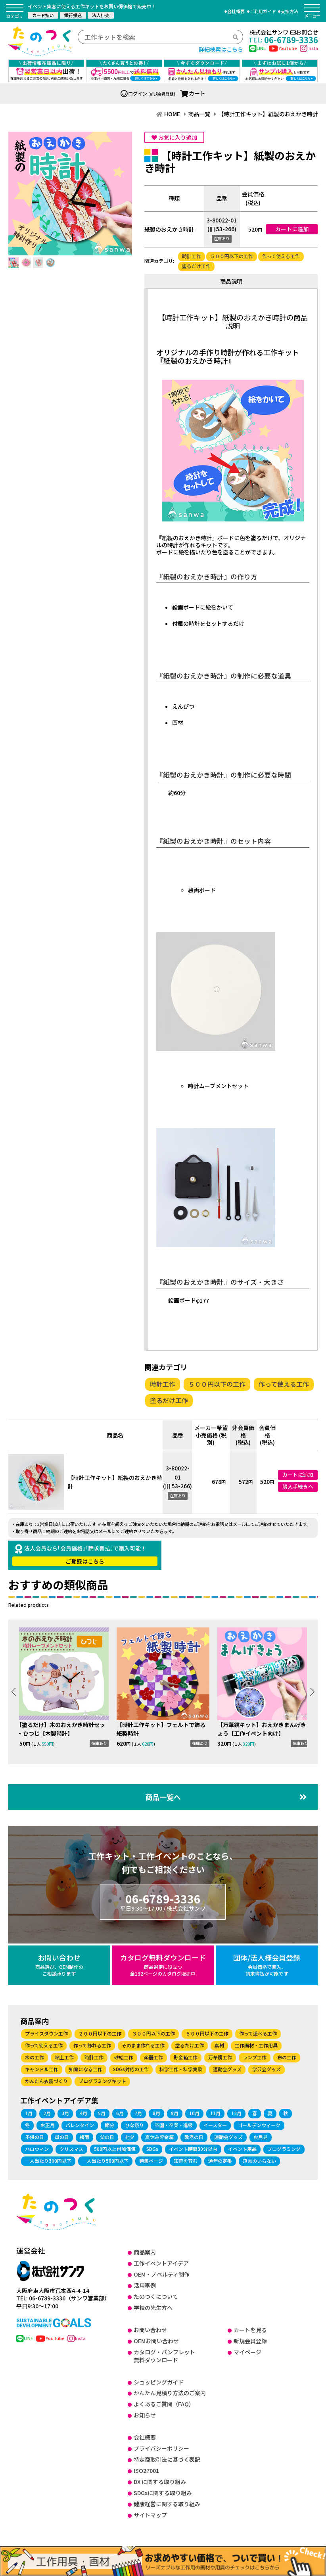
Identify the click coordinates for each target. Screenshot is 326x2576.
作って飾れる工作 (92, 2044)
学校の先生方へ (153, 2306)
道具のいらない (259, 2159)
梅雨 (84, 2135)
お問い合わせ (59, 1963)
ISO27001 (146, 2469)
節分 (109, 2123)
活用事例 (145, 2284)
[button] (312, 1691)
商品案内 (145, 2250)
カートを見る (250, 2328)
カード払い (43, 15)
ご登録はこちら (84, 1561)
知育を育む (186, 2159)
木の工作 (34, 2056)
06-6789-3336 (162, 1900)
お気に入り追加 (174, 137)
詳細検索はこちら (221, 49)
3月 (65, 2111)
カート (192, 93)
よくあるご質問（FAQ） (164, 2403)
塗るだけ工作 (196, 266)
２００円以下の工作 (100, 2032)
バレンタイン (79, 2123)
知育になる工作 (85, 2067)
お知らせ (145, 2413)
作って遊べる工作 (258, 2032)
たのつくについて (156, 2295)
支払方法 (289, 11)
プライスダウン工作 (46, 2032)
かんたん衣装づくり (46, 2079)
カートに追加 (292, 229)
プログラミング (284, 2147)
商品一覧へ (226, 1795)
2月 (47, 2111)
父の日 (107, 2135)
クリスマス (71, 2147)
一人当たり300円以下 (48, 2159)
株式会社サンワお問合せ (283, 32)
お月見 (260, 2135)
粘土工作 (64, 2056)
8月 (156, 2111)
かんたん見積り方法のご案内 (170, 2392)
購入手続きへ (297, 1486)
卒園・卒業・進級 (174, 2123)
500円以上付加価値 (115, 2147)
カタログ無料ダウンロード (163, 1963)
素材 (219, 2044)
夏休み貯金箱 (159, 2135)
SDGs (152, 2147)
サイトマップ (150, 2513)
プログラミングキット (102, 2079)
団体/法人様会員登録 (267, 1963)
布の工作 (286, 2056)
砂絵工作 (123, 2056)
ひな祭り (134, 2123)
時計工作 (191, 256)
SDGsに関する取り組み (163, 2491)
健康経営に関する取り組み (167, 2502)
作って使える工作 (281, 256)
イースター (215, 2123)
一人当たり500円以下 (105, 2159)
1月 (29, 2111)
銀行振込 (73, 15)
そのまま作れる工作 (143, 2044)
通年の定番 (220, 2159)
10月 (194, 2111)
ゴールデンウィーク (259, 2123)
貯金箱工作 (186, 2056)
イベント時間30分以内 (193, 2147)
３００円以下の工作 (153, 2032)
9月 (174, 2111)
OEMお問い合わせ (156, 2339)
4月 (83, 2111)
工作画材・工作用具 (256, 2044)
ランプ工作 (255, 2056)
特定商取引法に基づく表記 (167, 2458)
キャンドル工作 (41, 2067)
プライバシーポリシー (161, 2447)
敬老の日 (193, 2135)
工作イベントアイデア (161, 2262)
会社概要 (236, 11)
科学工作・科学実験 (180, 2067)
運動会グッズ (227, 2067)
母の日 (62, 2135)
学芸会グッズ (266, 2067)
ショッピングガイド (159, 2380)
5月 (101, 2111)
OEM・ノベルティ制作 (162, 2273)
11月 (215, 2111)
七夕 (129, 2135)
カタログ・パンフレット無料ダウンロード (164, 2354)
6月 (120, 2111)
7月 (138, 2111)
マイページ (247, 2350)
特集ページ (151, 2159)
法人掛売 (100, 15)
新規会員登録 (250, 2339)
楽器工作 (153, 2056)
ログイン (134, 93)
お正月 (47, 2123)
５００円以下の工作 (231, 256)
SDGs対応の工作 (131, 2067)
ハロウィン (37, 2147)
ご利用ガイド (263, 11)
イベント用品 (242, 2147)
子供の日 (34, 2135)
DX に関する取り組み (160, 2480)
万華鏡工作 (220, 2056)
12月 (236, 2111)
